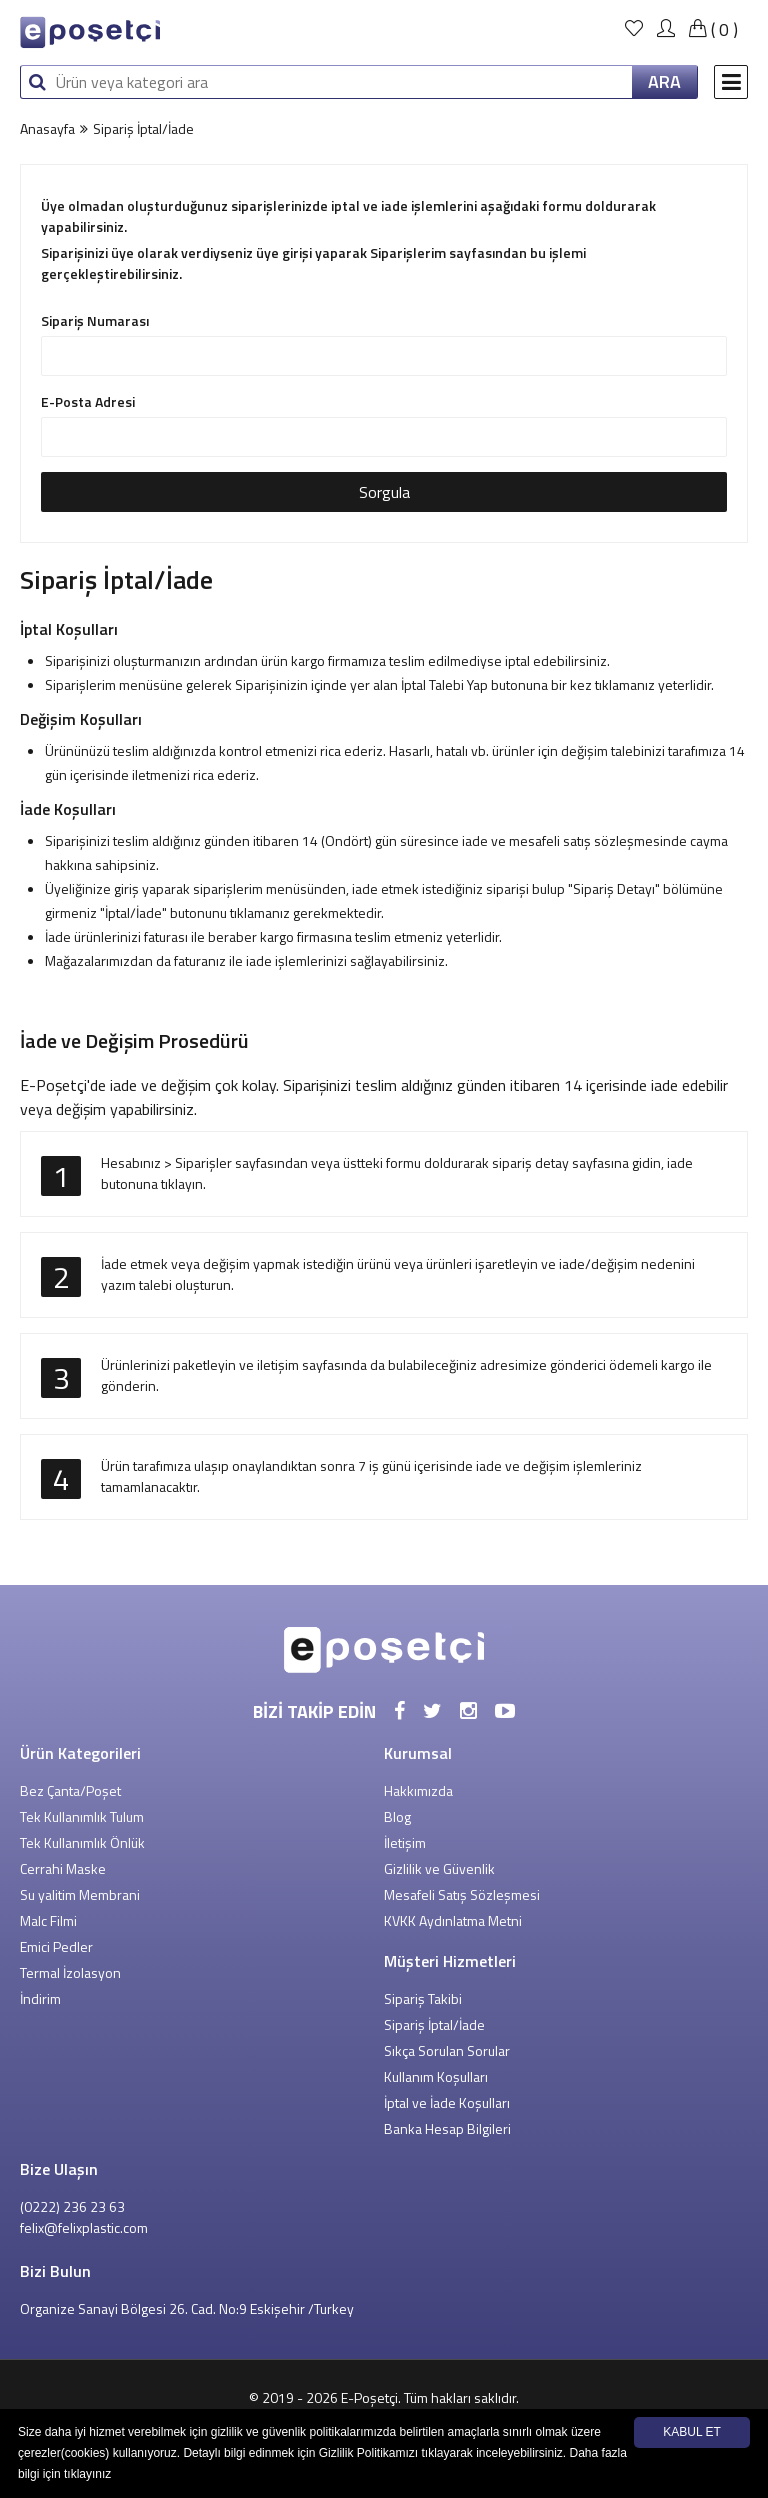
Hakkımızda (418, 1790)
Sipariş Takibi (423, 1998)
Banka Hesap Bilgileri (447, 2128)
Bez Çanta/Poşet (70, 1790)
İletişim (405, 1842)
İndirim (40, 1998)
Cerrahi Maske (63, 1868)
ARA (664, 81)
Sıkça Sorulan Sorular (447, 2050)
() (711, 29)
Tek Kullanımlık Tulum (82, 1816)
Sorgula (384, 492)
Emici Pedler (56, 1946)
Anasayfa (47, 128)
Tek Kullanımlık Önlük (82, 1842)
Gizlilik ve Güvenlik (439, 1868)
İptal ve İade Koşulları (447, 2102)
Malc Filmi (48, 1920)
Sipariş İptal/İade (434, 2024)
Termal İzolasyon (70, 1972)
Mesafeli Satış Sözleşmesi (462, 1894)
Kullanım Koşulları (436, 2076)
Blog (397, 1816)
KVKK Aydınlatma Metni (453, 1920)
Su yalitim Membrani (80, 1894)
